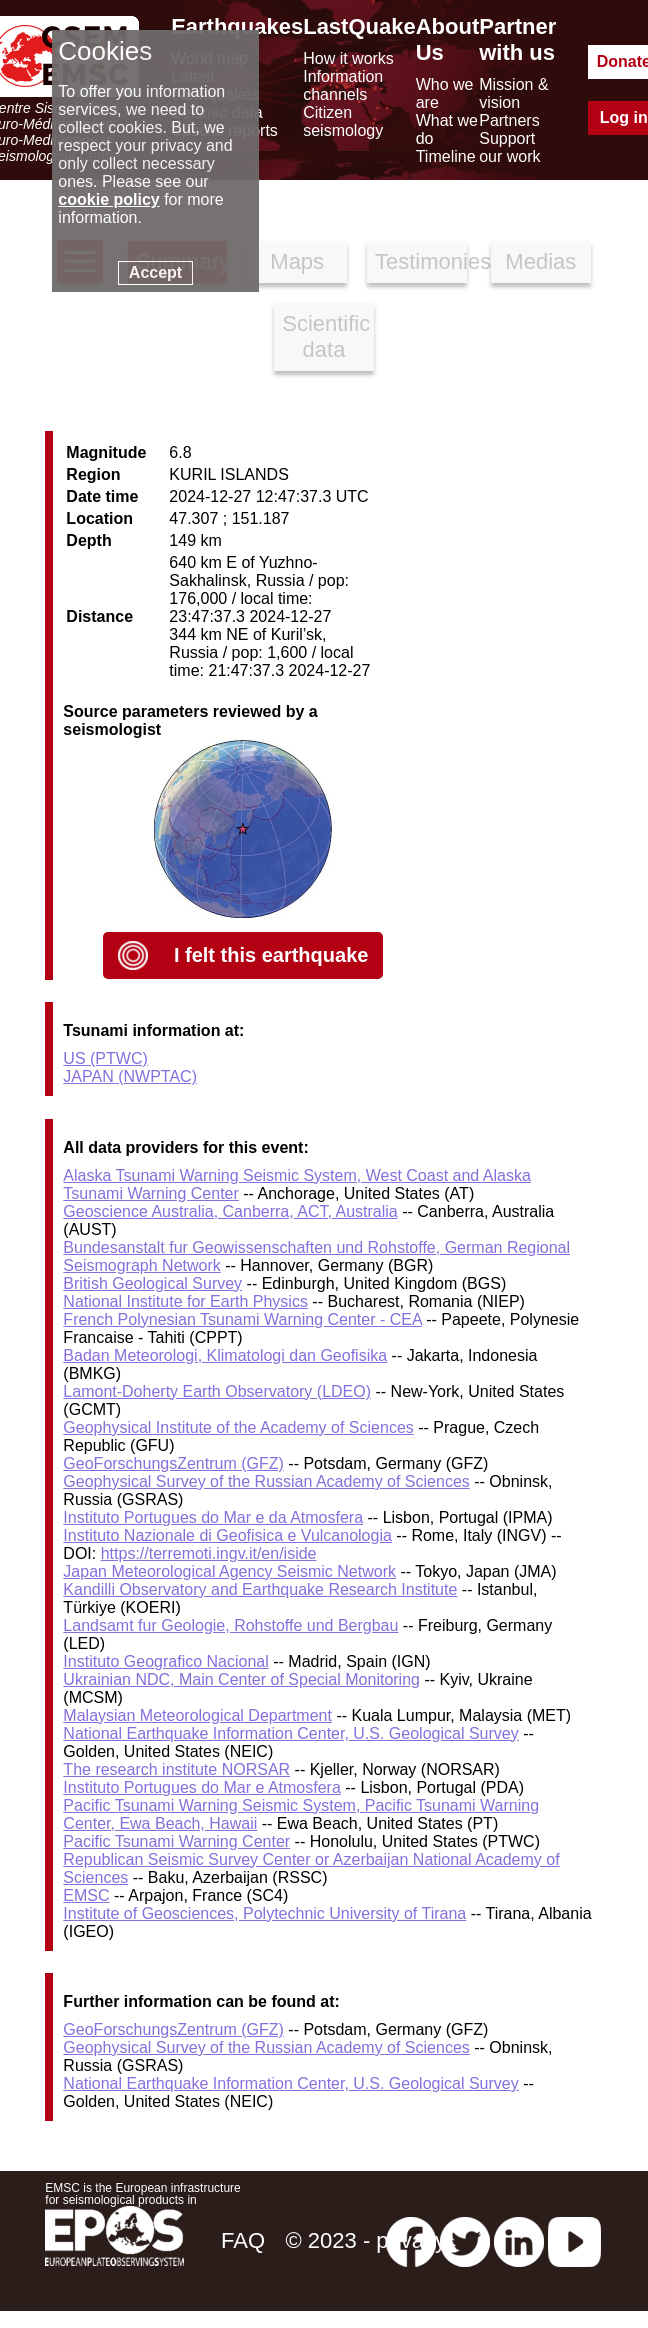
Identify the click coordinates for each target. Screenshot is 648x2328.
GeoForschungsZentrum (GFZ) (173, 1463)
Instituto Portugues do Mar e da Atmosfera (213, 1517)
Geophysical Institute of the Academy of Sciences (238, 1427)
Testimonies (421, 261)
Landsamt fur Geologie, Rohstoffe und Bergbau (230, 1625)
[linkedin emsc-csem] (519, 2240)
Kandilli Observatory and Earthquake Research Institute (260, 1589)
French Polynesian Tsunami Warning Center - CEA (242, 1319)
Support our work (509, 147)
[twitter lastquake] (465, 2240)
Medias (540, 261)
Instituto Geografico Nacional (165, 1661)
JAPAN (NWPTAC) (130, 1076)
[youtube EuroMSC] (574, 2240)
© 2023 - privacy (366, 2240)
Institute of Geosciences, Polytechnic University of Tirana (264, 1913)
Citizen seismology (343, 121)
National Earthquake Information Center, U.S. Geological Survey (290, 1733)
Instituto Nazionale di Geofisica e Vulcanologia (227, 1535)
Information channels (343, 85)
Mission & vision (513, 93)
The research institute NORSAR (176, 1769)
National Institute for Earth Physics (185, 1301)
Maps (297, 261)
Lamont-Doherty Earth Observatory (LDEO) (217, 1391)
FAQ (243, 2240)
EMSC (86, 1895)
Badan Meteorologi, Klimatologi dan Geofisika (225, 1355)
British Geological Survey (152, 1283)
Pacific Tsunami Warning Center (176, 1841)
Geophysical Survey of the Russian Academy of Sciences (266, 1481)
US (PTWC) (105, 1058)
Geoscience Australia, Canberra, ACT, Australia (230, 1211)
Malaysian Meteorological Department (197, 1715)
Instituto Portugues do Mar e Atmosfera (201, 1787)
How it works (348, 58)
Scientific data (326, 336)
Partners (509, 120)
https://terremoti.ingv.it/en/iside (209, 1553)
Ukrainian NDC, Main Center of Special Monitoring (241, 1679)
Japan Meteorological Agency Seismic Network (229, 1571)
